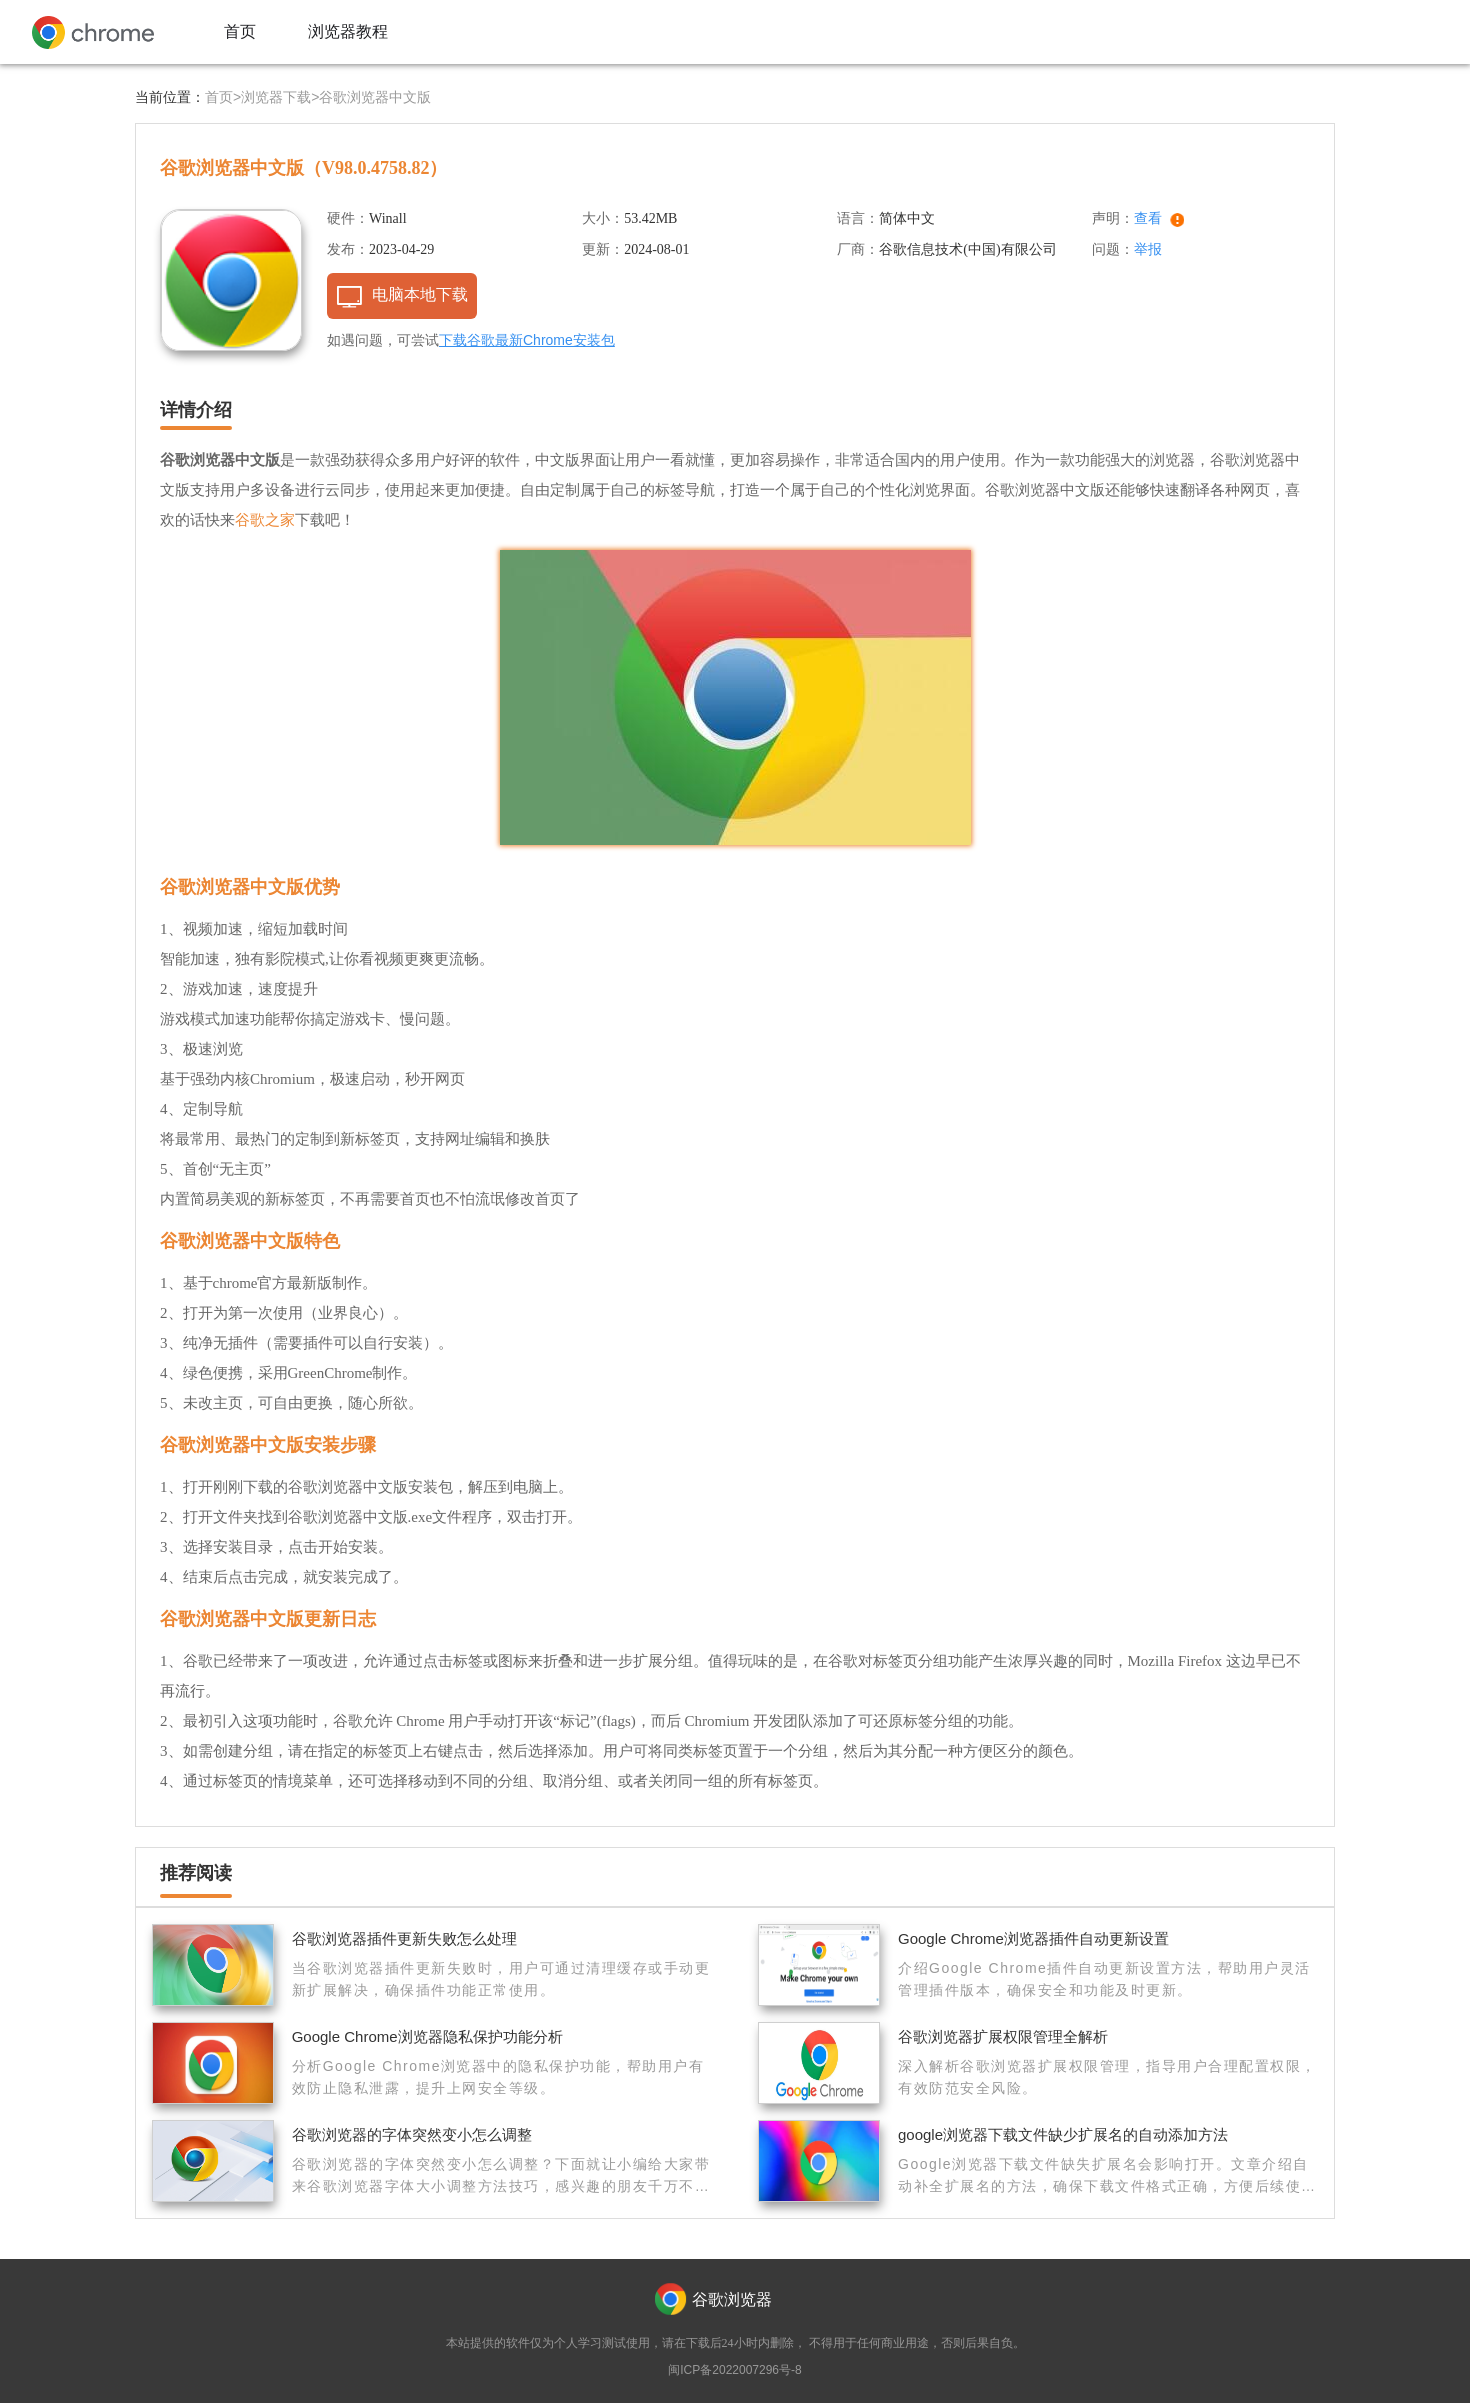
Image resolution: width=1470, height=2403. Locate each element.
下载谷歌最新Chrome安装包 (527, 340)
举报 (1148, 249)
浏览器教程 (348, 31)
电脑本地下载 (420, 294)
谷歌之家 (265, 519)
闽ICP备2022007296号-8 (734, 2370)
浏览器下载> (280, 97)
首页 (240, 31)
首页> (223, 97)
